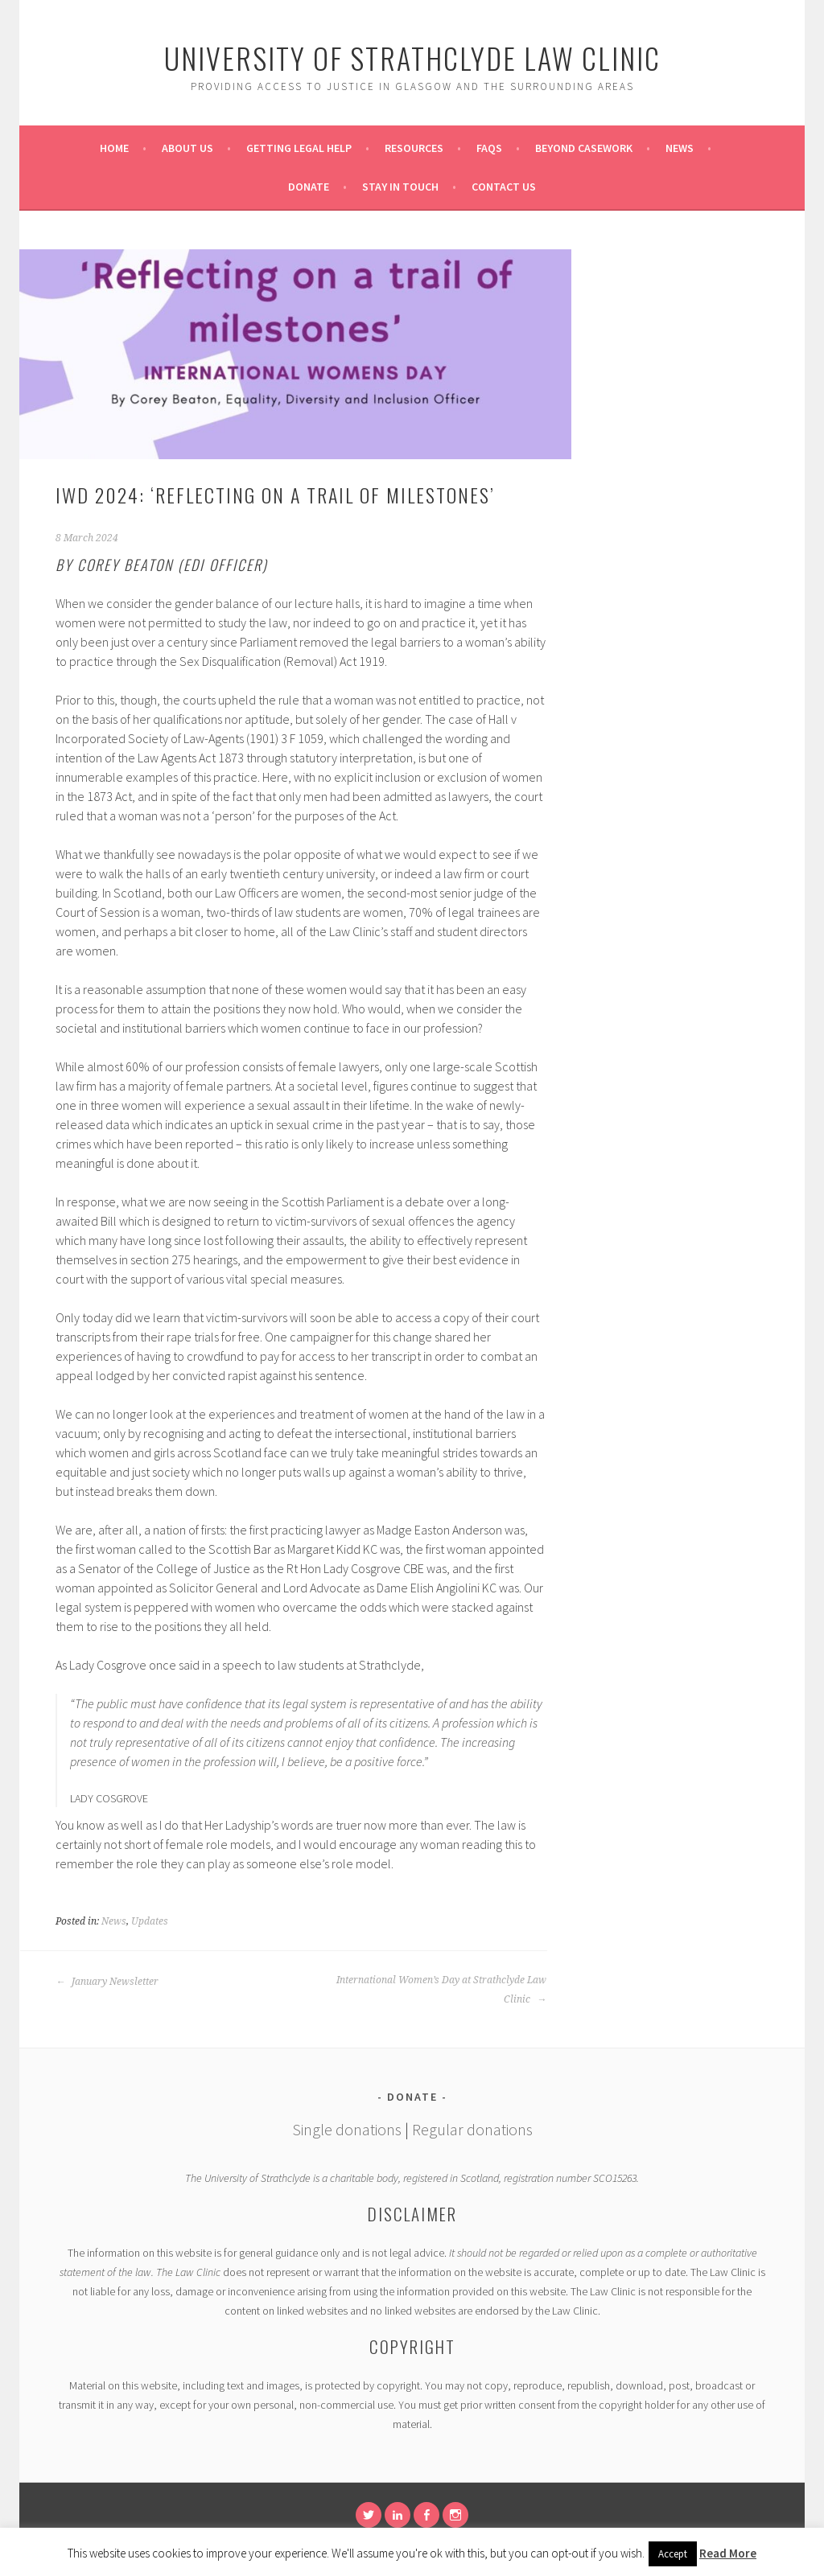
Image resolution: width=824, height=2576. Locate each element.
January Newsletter (107, 1981)
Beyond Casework (583, 148)
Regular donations (472, 2129)
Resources (414, 148)
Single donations (347, 2129)
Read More (727, 2553)
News (679, 148)
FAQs (489, 148)
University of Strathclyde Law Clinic (412, 57)
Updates (149, 1921)
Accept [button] (672, 2554)
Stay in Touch (400, 186)
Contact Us (504, 186)
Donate (308, 186)
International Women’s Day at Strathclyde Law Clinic (441, 1989)
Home (114, 148)
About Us (187, 148)
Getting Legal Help (299, 148)
